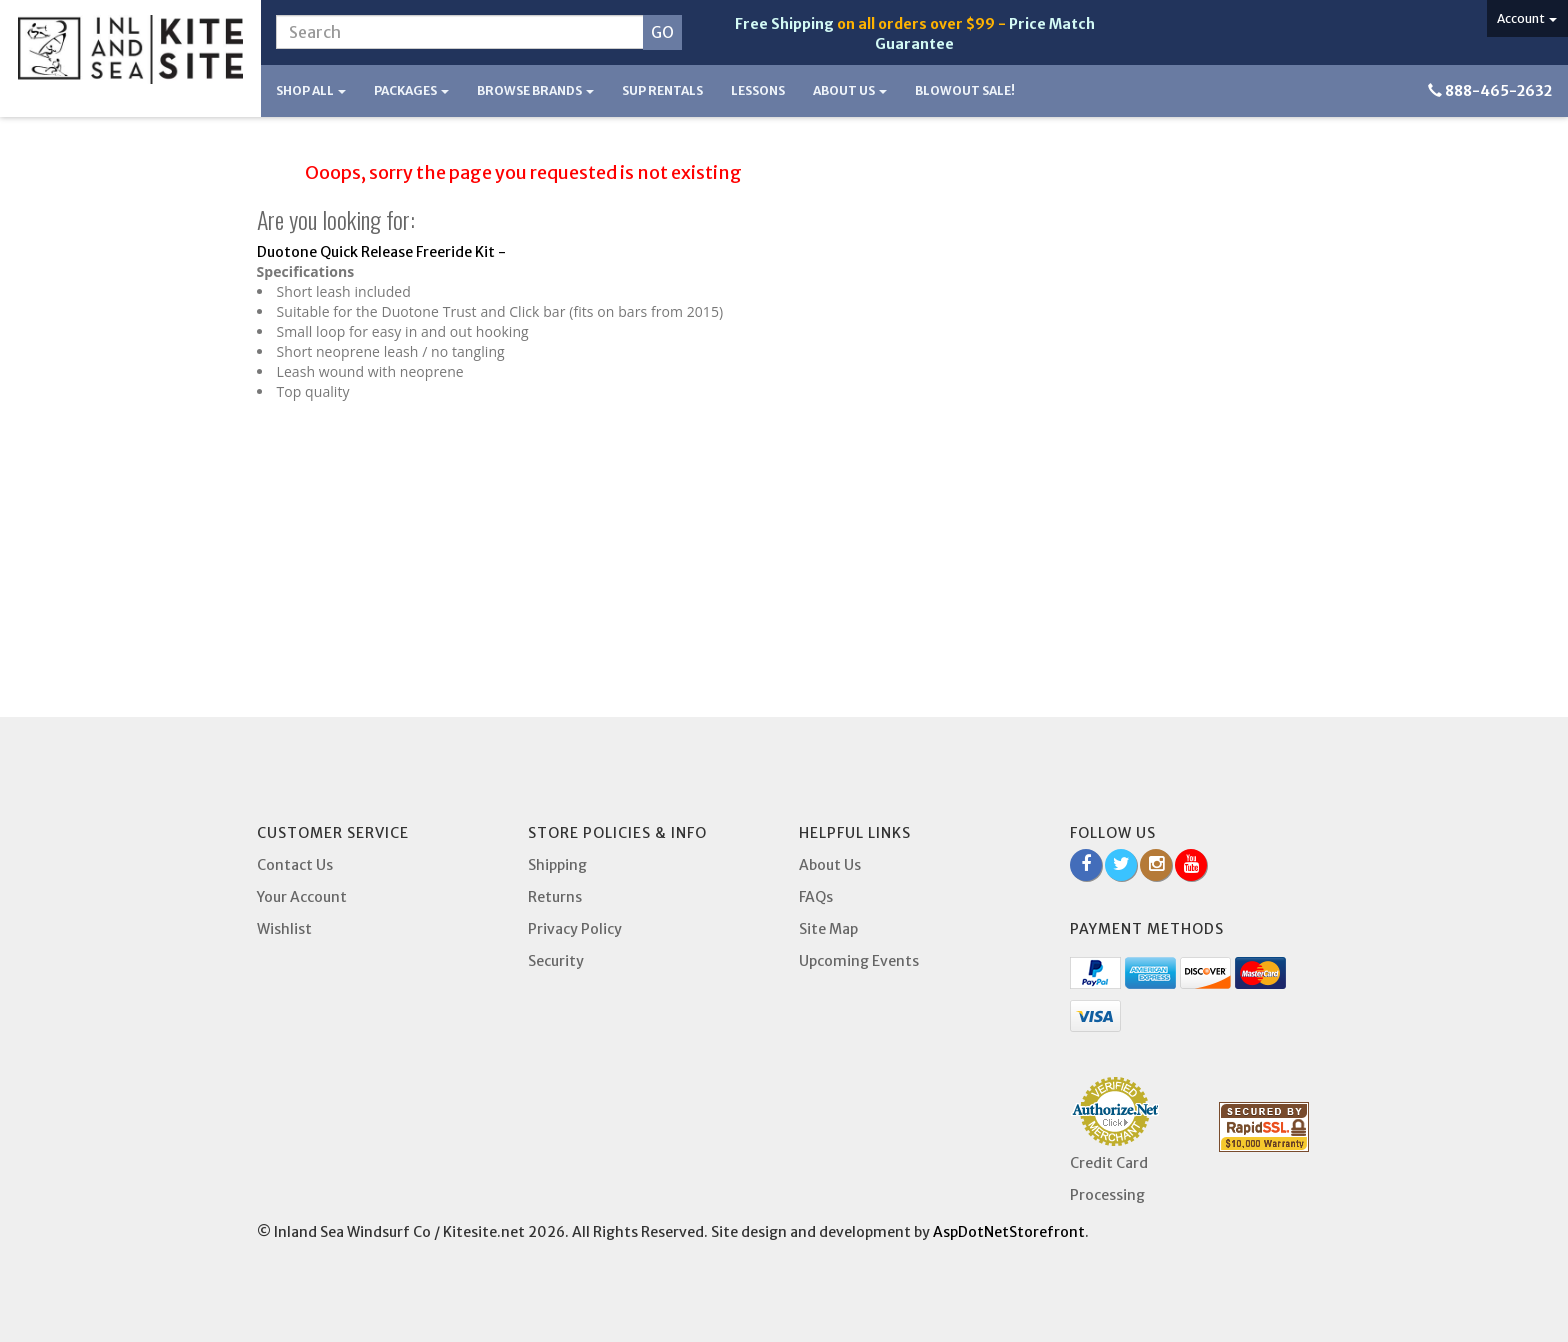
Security (556, 961)
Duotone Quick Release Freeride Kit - (381, 252)
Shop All (311, 90)
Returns (555, 897)
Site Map (828, 929)
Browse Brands (535, 90)
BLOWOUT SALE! (965, 90)
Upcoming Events (859, 961)
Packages (411, 90)
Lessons (758, 90)
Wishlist (284, 929)
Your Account (302, 897)
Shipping (557, 865)
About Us (850, 90)
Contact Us (295, 865)
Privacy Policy (575, 929)
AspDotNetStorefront (1009, 1232)
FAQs (816, 897)
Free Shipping (784, 24)
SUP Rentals (662, 90)
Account (1527, 18)
